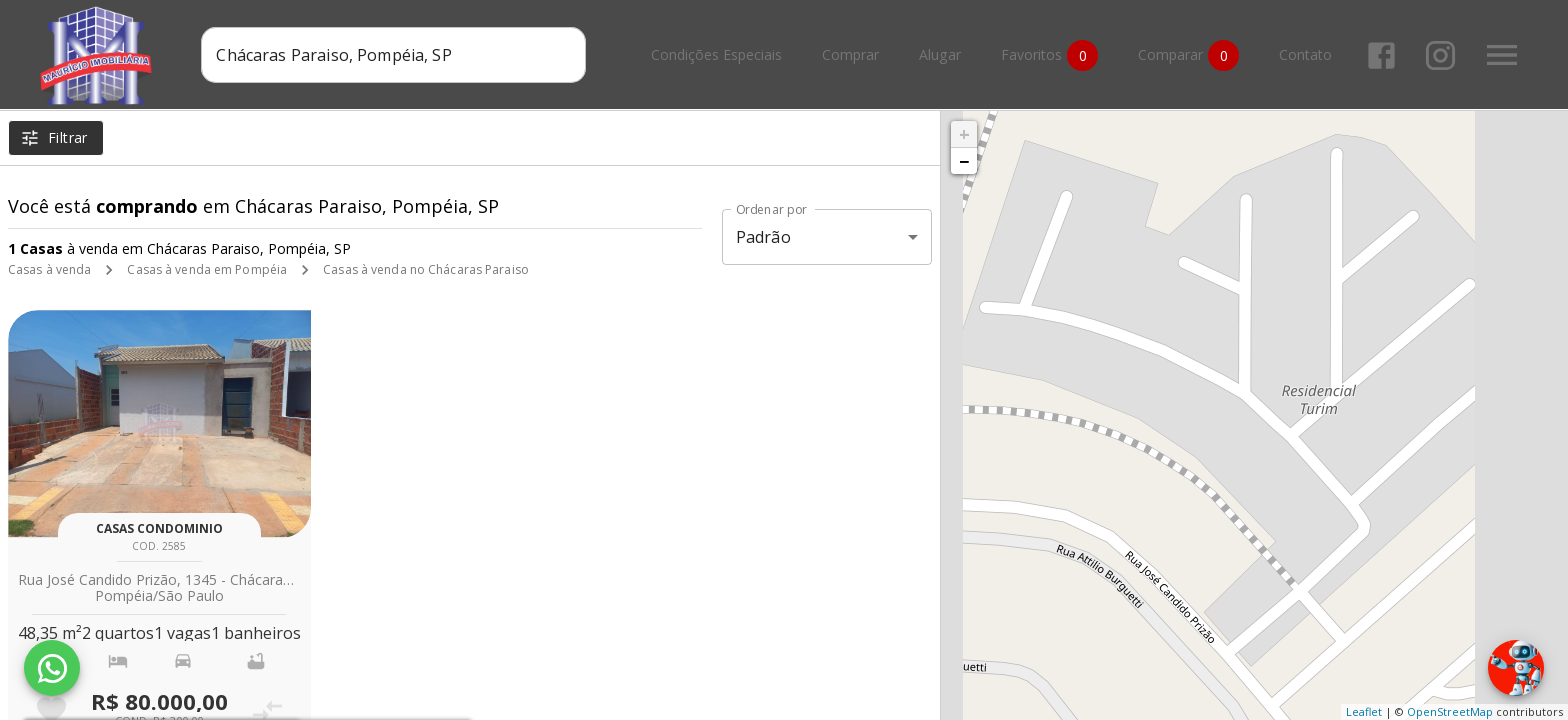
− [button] (964, 161)
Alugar (940, 55)
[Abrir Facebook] (1381, 55)
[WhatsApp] (52, 668)
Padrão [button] (763, 237)
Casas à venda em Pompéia (207, 269)
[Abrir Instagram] (1440, 55)
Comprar (850, 55)
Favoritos (1049, 55)
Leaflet (1364, 711)
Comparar (1188, 55)
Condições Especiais (716, 55)
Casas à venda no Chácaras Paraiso (426, 269)
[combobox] (393, 55)
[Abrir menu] (1502, 55)
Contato (1305, 55)
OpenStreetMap (1450, 711)
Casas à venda (49, 269)
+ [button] (964, 134)
